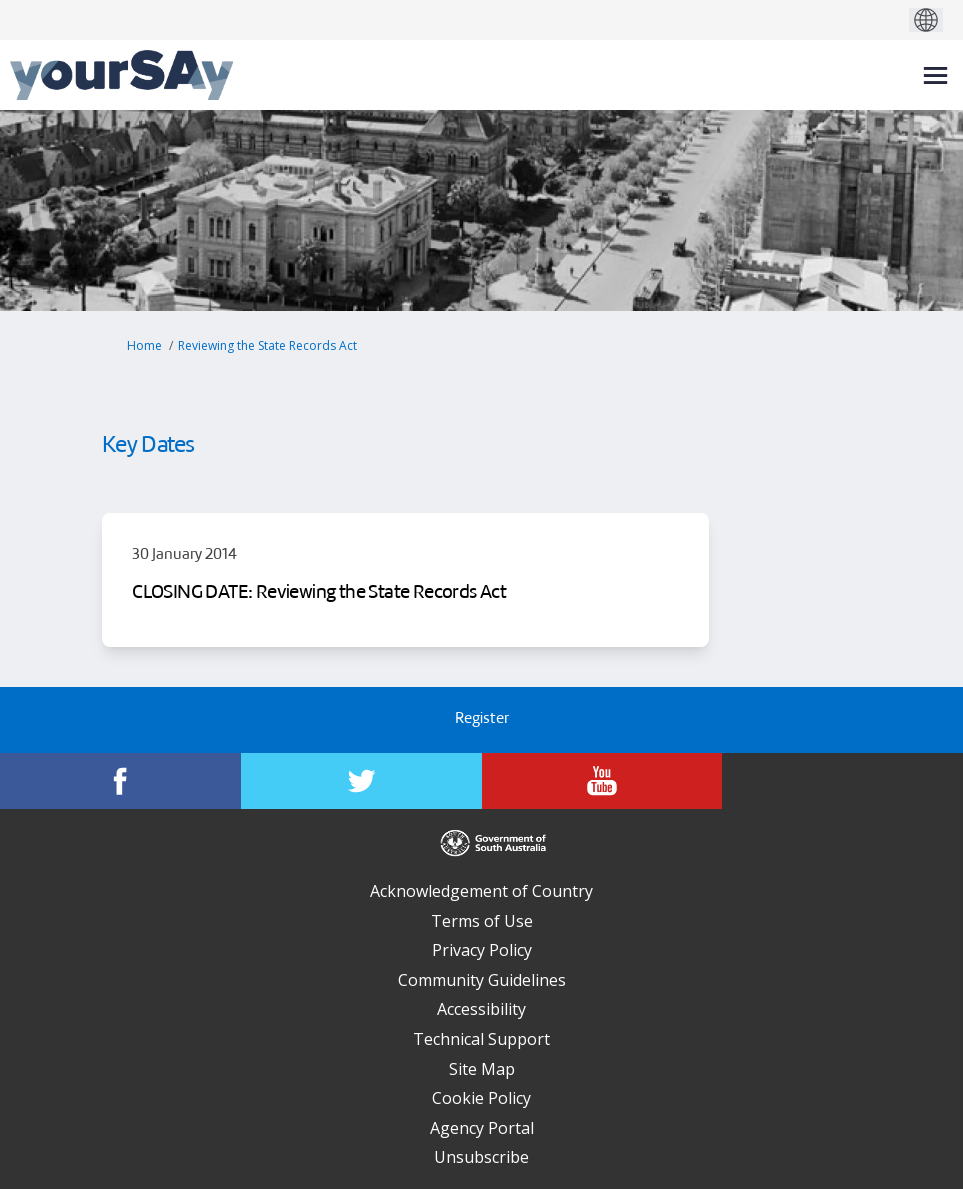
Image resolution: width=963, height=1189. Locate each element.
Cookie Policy (481, 1098)
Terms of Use (482, 921)
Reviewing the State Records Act (267, 345)
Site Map (482, 1069)
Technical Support (481, 1039)
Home (144, 345)
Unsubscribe (481, 1157)
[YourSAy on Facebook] (120, 781)
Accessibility (481, 1009)
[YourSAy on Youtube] (602, 781)
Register (482, 719)
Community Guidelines (482, 980)
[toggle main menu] (935, 75)
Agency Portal (482, 1128)
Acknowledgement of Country (481, 891)
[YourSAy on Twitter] (361, 781)
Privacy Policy (482, 950)
